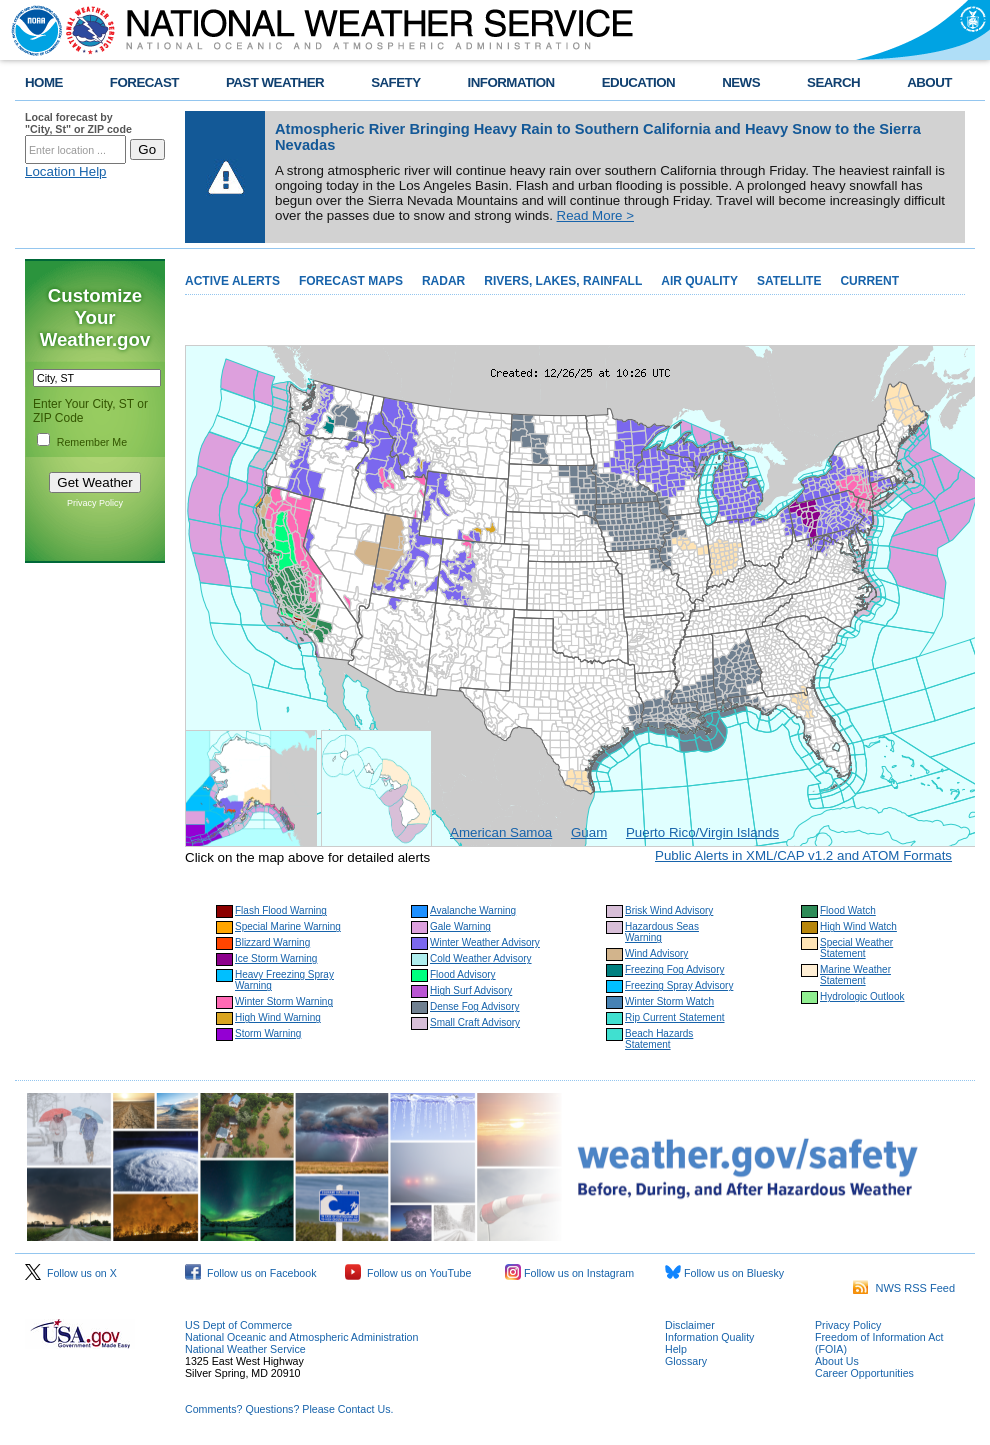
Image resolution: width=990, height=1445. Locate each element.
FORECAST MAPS (351, 281)
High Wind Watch (858, 926)
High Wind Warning (278, 1017)
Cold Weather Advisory (481, 958)
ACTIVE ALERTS (232, 281)
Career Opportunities (864, 1373)
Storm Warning (268, 1033)
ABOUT (929, 82)
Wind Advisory (656, 953)
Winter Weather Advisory (485, 942)
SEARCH (833, 82)
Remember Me (92, 442)
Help (676, 1349)
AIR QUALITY (699, 281)
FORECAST (144, 82)
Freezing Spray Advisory (679, 985)
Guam (589, 832)
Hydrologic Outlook (862, 996)
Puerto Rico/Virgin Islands (702, 832)
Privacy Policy (95, 503)
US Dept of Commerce (238, 1325)
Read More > (595, 215)
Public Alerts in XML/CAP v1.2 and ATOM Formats (803, 855)
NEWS (741, 82)
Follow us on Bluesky (724, 1273)
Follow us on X (71, 1273)
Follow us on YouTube (408, 1273)
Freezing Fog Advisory (675, 969)
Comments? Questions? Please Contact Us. (289, 1409)
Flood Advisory (463, 974)
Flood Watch (848, 910)
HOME (44, 82)
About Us (837, 1361)
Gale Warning (460, 926)
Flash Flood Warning (281, 910)
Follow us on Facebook (251, 1273)
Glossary (686, 1361)
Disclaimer (690, 1325)
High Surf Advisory (471, 990)
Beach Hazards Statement (659, 1039)
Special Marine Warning (288, 926)
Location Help (66, 171)
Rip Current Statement (675, 1017)
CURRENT (869, 281)
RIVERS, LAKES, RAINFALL (563, 281)
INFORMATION (511, 82)
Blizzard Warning (272, 942)
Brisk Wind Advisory (669, 910)
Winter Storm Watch (669, 1001)
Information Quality (709, 1337)
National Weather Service (245, 1349)
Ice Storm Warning (276, 958)
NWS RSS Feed (904, 1288)
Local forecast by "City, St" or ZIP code (78, 123)
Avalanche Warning (473, 910)
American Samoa (501, 832)
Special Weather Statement (856, 948)
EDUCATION (638, 82)
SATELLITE (789, 281)
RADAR (443, 281)
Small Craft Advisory (475, 1022)
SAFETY (395, 82)
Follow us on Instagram (569, 1273)
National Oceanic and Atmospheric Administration (301, 1337)
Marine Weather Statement (855, 975)
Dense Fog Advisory (475, 1006)
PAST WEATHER (275, 82)
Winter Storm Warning (284, 1001)
